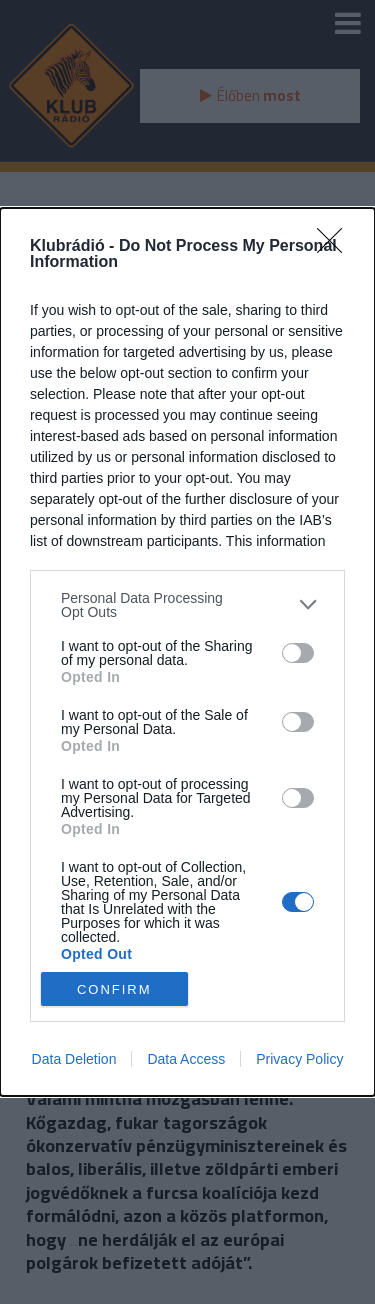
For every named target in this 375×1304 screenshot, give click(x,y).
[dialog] (187, 652)
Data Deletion (74, 1059)
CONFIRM (114, 989)
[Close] (336, 247)
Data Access (186, 1059)
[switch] (298, 653)
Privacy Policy (299, 1059)
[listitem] (187, 605)
